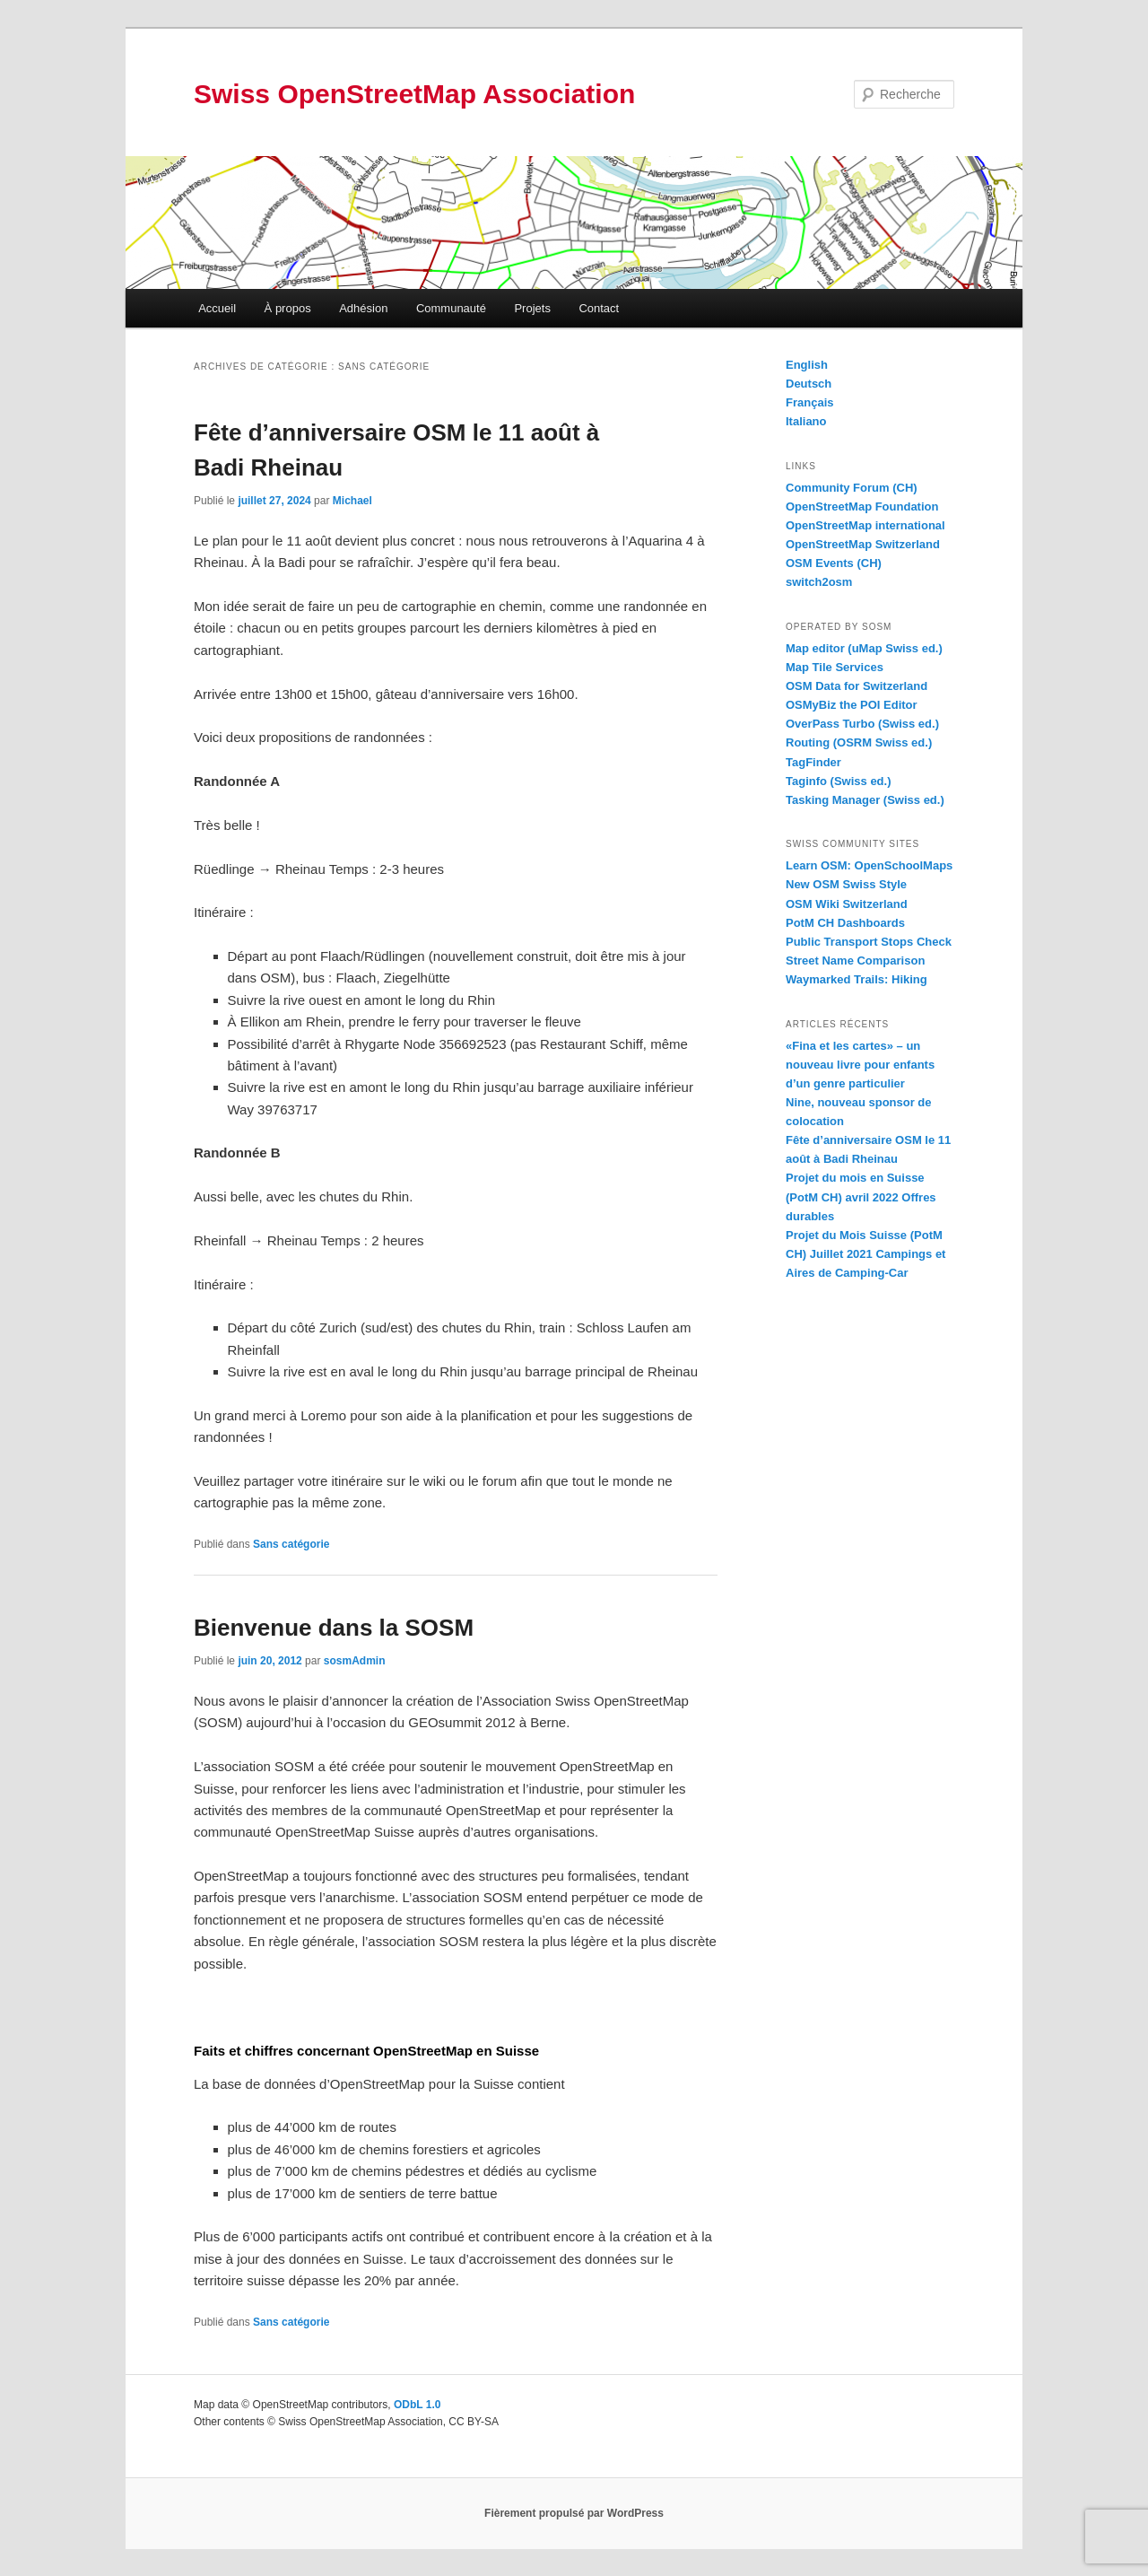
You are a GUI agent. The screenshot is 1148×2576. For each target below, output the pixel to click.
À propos (288, 308)
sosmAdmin (355, 1661)
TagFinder (813, 762)
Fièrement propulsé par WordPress (574, 2513)
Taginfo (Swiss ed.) (838, 781)
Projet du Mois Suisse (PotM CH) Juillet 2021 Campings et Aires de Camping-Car (865, 1253)
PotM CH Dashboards (845, 923)
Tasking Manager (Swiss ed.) (865, 800)
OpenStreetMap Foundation (862, 506)
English (807, 364)
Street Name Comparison (855, 960)
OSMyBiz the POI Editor (852, 705)
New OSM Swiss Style (846, 884)
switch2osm (819, 582)
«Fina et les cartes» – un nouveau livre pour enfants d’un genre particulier (860, 1064)
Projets (532, 308)
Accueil (217, 308)
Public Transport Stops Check (869, 941)
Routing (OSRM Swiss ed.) (859, 742)
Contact (598, 308)
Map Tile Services (834, 667)
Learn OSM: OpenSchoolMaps (869, 865)
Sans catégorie (291, 1544)
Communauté (451, 308)
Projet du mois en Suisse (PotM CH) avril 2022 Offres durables (861, 1196)
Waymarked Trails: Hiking (856, 979)
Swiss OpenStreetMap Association (414, 94)
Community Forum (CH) (852, 487)
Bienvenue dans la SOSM (334, 1627)
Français (809, 402)
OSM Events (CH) (834, 563)
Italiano (806, 421)
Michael (352, 500)
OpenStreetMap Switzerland (863, 544)
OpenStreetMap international (865, 525)
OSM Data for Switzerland (856, 686)
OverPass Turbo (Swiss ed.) (862, 723)
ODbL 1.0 (417, 2404)
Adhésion (363, 308)
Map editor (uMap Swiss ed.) (864, 648)
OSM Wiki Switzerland (847, 904)
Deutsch (808, 383)
